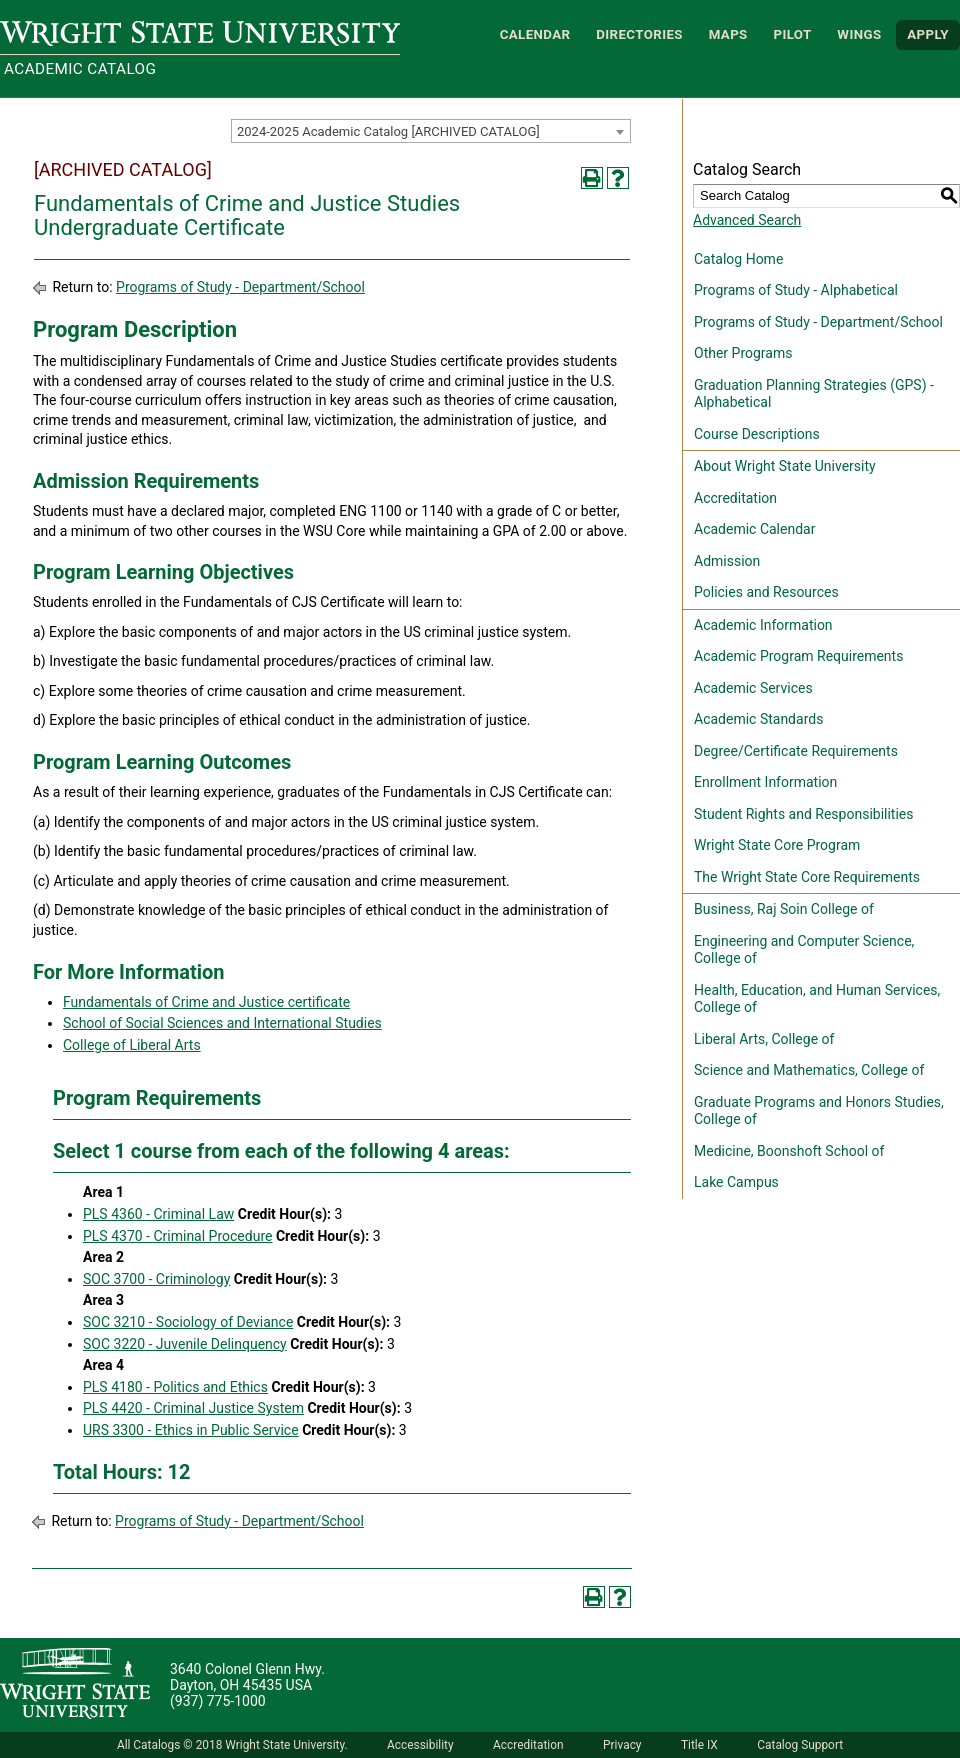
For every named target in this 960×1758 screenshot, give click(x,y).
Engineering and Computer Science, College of (804, 950)
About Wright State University (785, 466)
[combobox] (431, 131)
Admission (727, 561)
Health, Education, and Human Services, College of (817, 999)
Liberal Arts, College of (764, 1039)
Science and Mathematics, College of (809, 1070)
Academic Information (763, 625)
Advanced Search (747, 220)
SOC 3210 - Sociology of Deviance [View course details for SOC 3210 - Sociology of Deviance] (188, 1322)
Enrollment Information (765, 782)
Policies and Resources (766, 592)
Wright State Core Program (777, 845)
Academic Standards (758, 719)
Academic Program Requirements (798, 656)
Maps (728, 34)
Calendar (535, 34)
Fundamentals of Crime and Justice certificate (206, 1002)
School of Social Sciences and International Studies (222, 1023)
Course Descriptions (757, 434)
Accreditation (735, 498)
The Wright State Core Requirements (807, 877)
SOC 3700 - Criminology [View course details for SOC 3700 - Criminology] (156, 1279)
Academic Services (753, 688)
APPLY (928, 34)
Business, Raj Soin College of (784, 909)
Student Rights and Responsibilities (804, 814)
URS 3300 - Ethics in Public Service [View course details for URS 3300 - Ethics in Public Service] (191, 1430)
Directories (639, 34)
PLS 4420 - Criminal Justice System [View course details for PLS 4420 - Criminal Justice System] (193, 1408)
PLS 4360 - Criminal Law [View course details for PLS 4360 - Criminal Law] (158, 1214)
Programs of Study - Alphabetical (796, 290)
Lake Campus (736, 1182)
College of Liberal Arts (132, 1045)
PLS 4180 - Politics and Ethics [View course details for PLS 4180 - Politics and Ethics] (175, 1387)
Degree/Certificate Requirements (796, 751)
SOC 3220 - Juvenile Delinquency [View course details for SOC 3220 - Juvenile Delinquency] (185, 1344)
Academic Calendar (754, 529)
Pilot (792, 34)
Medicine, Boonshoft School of (789, 1151)
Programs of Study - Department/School (240, 287)
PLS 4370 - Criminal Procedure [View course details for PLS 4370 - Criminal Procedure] (177, 1236)
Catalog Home (738, 259)
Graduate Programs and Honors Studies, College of (819, 1111)
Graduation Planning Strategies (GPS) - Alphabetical (814, 394)
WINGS (859, 34)
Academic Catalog (80, 69)
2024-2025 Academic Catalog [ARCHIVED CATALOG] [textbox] (388, 131)
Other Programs (743, 353)
